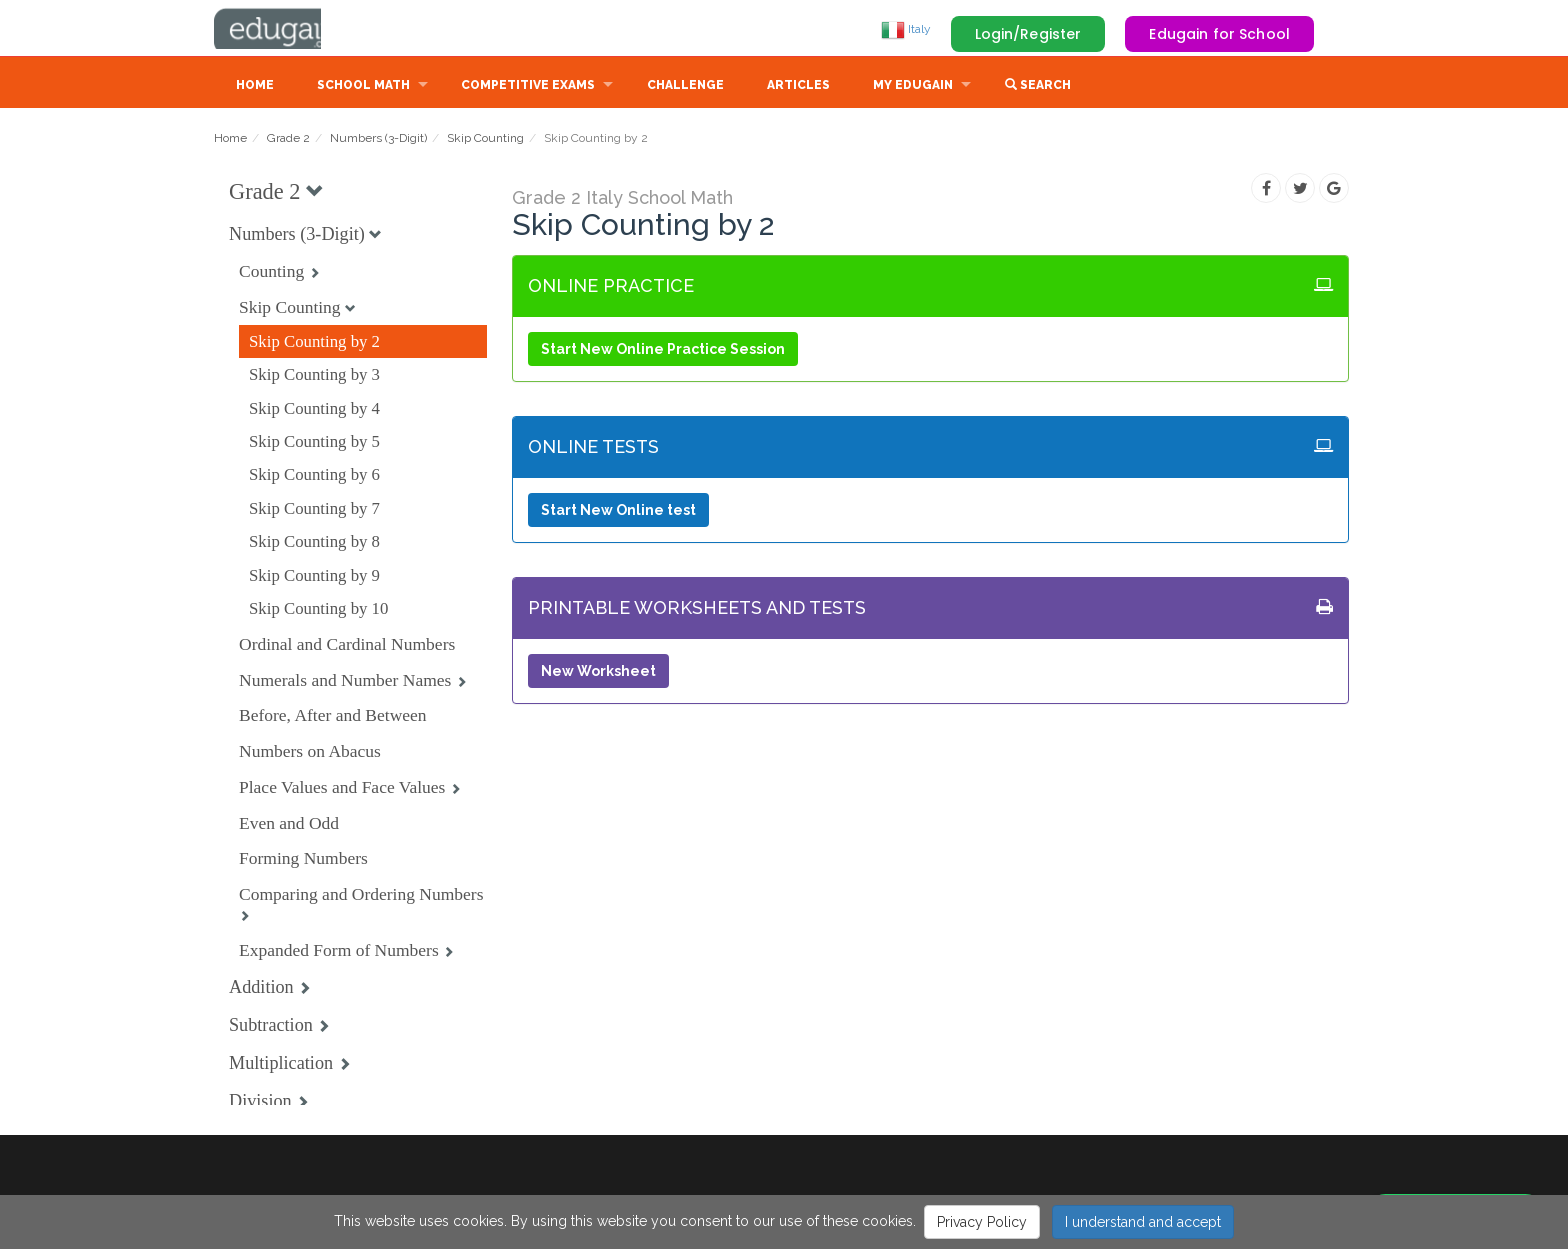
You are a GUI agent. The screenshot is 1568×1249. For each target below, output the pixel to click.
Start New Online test (618, 512)
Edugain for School (1219, 34)
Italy (906, 29)
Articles (798, 87)
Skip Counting (485, 140)
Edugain (289, 29)
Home (255, 87)
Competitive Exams (528, 87)
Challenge (685, 87)
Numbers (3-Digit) (378, 140)
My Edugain (913, 87)
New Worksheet (598, 673)
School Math (363, 87)
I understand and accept (1143, 1222)
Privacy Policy (982, 1222)
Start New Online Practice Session (663, 351)
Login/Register (1028, 34)
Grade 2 (288, 140)
